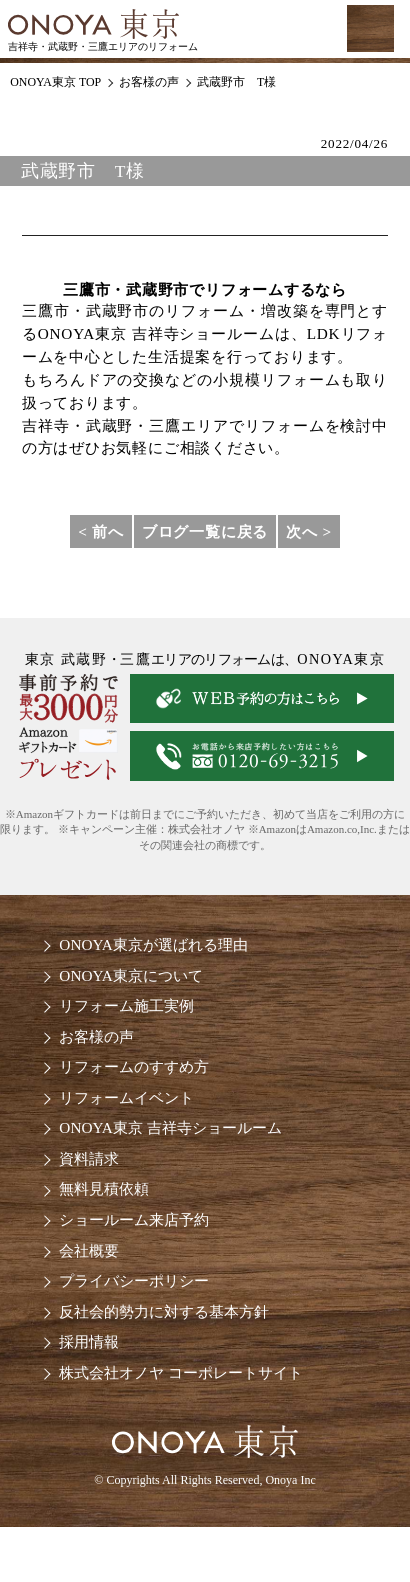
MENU (370, 28)
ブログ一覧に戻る (205, 531)
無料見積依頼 (104, 1188)
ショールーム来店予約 (134, 1219)
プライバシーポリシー (134, 1280)
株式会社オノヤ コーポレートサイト (181, 1372)
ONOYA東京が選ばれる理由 (153, 944)
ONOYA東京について (130, 975)
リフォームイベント (126, 1097)
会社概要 (89, 1250)
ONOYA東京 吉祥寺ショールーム (170, 1127)
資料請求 (89, 1158)
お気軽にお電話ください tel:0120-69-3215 (280, 28)
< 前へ (101, 531)
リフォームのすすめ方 (134, 1066)
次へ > (309, 531)
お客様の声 (96, 1036)
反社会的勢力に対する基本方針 (164, 1311)
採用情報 (89, 1341)
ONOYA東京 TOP (55, 82)
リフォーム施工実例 (126, 1005)
